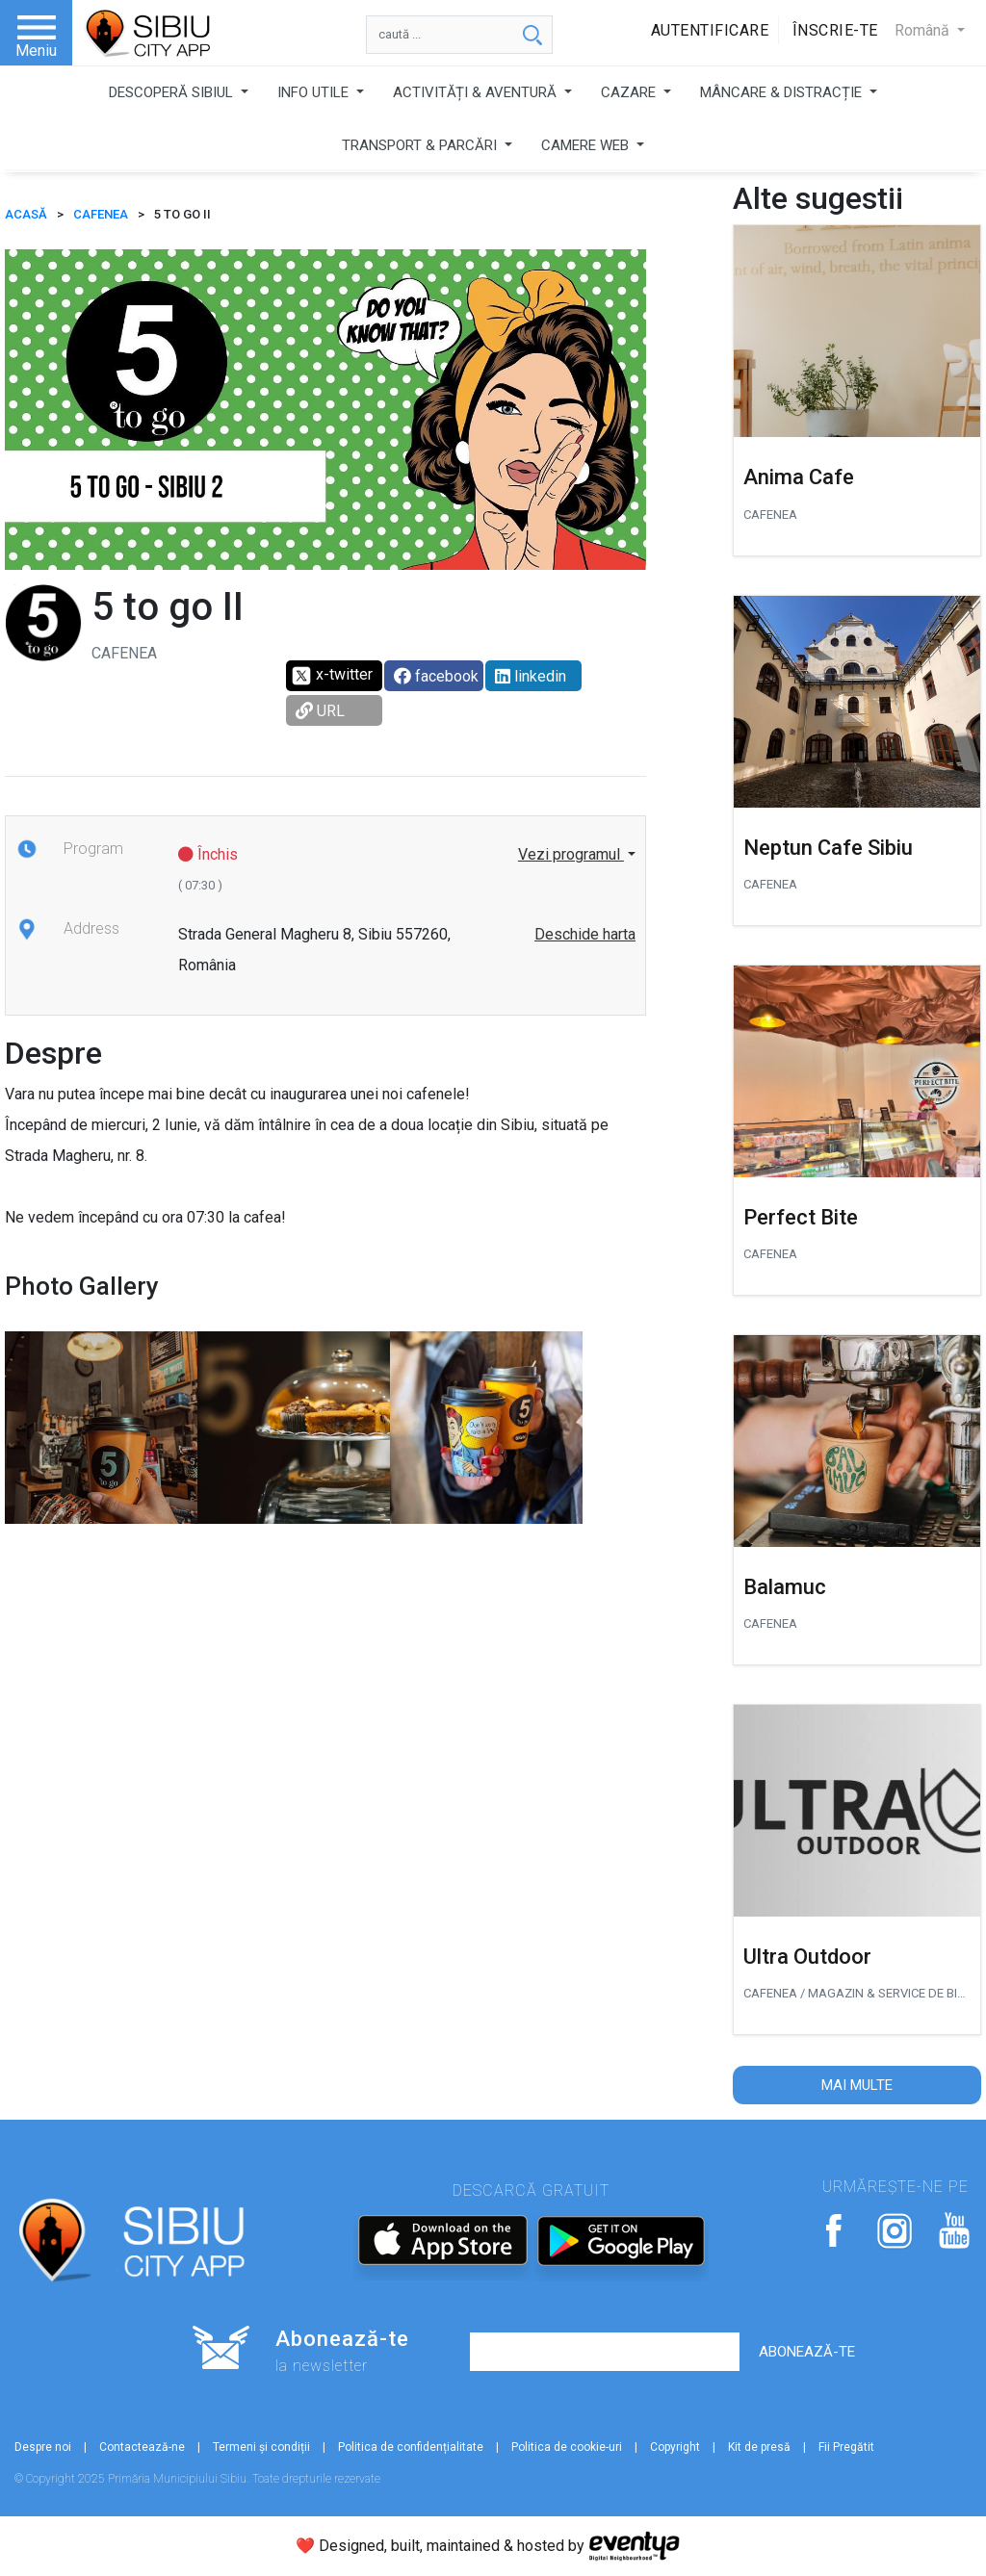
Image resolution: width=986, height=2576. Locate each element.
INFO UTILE (314, 92)
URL (320, 711)
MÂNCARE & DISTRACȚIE (783, 92)
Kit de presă (759, 2447)
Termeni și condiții (261, 2447)
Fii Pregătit (846, 2447)
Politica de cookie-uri (566, 2447)
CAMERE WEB (587, 145)
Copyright (675, 2447)
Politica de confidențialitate (410, 2447)
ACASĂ (26, 214)
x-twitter (332, 675)
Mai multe (857, 2085)
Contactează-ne (142, 2447)
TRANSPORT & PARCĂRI (421, 145)
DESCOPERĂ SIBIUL (173, 92)
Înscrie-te (835, 30)
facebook (436, 676)
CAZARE (630, 92)
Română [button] (924, 30)
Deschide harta (585, 934)
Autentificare (710, 30)
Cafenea (100, 214)
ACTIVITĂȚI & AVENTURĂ (476, 92)
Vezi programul (571, 854)
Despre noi (42, 2447)
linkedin (530, 676)
